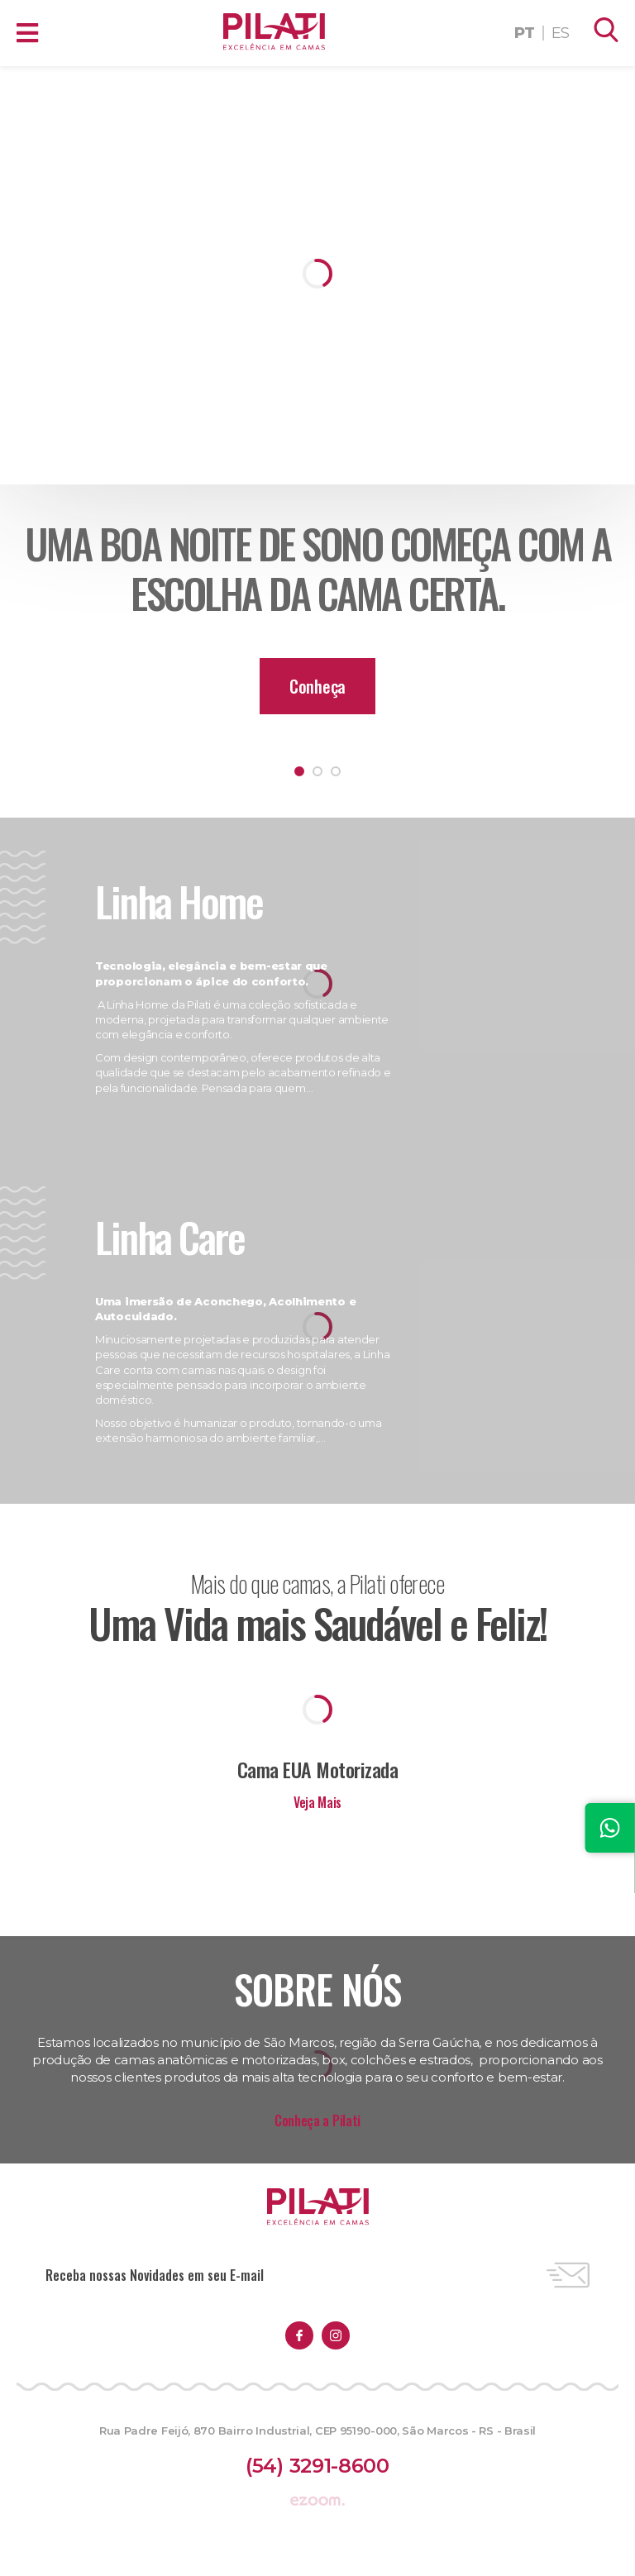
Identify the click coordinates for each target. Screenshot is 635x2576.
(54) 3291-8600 (317, 2466)
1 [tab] (299, 771)
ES (560, 33)
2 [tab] (317, 771)
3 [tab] (336, 771)
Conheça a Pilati (317, 2120)
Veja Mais (317, 1802)
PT (524, 33)
